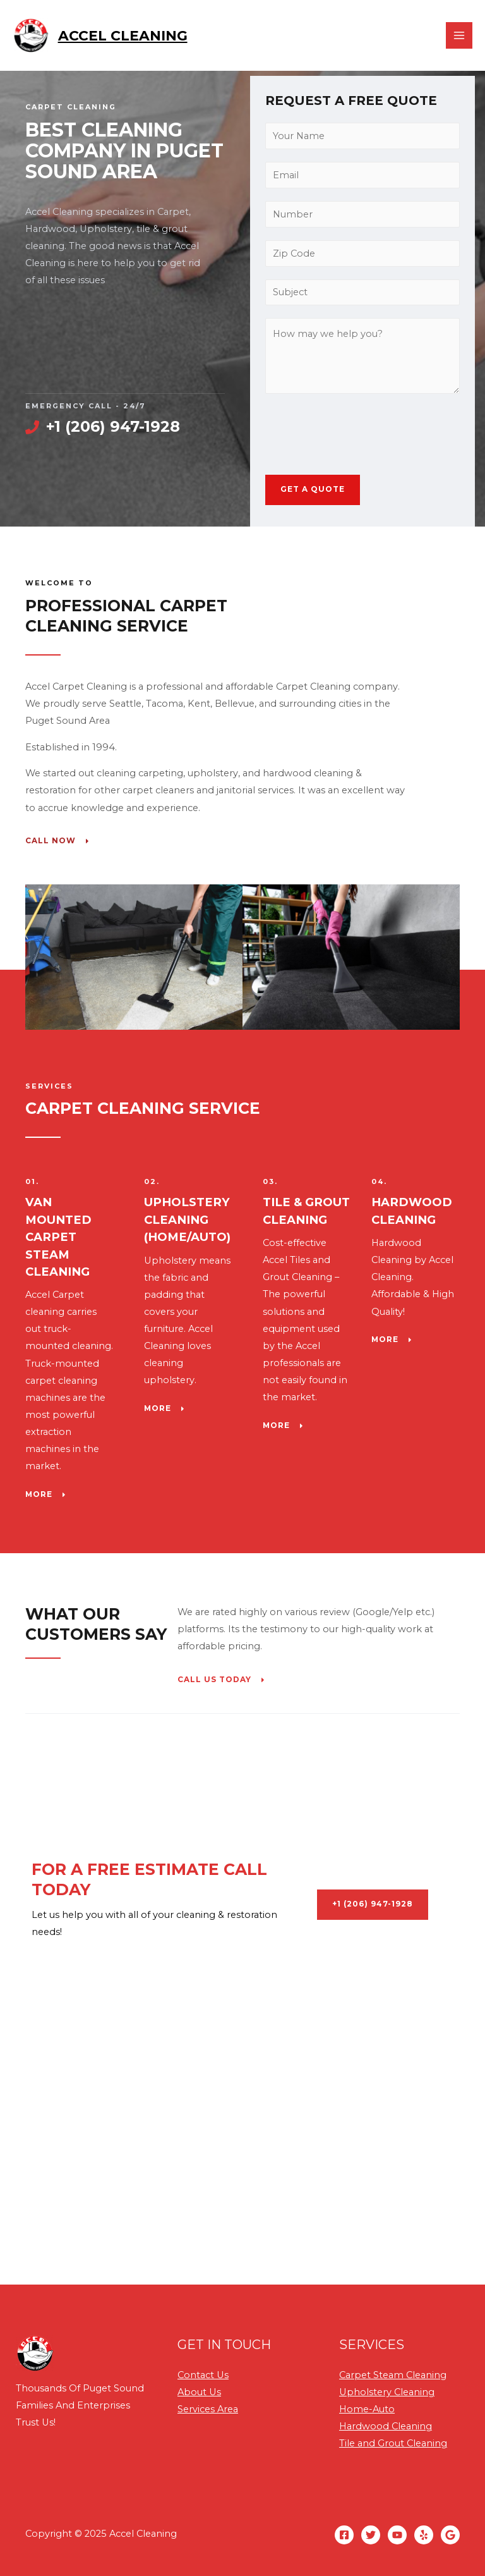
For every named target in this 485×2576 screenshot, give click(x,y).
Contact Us (203, 2375)
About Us (199, 2392)
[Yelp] (423, 2534)
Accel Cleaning (124, 36)
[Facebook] (344, 2534)
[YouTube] (397, 2534)
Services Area (207, 2409)
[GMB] (450, 2534)
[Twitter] (370, 2534)
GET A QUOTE (312, 489)
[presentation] (361, 431)
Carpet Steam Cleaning (392, 2375)
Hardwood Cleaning (385, 2426)
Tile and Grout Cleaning (393, 2443)
